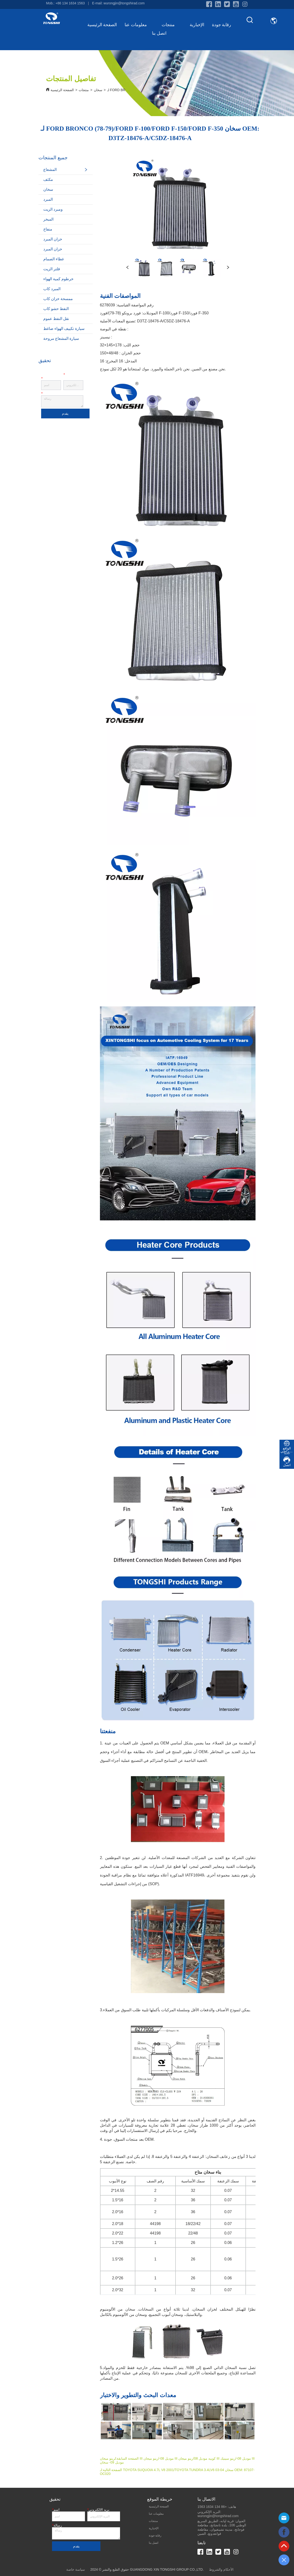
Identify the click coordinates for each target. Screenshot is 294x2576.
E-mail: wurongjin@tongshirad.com (118, 3)
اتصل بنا (159, 33)
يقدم (65, 413)
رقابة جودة (221, 24)
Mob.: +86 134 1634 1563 (65, 3)
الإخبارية (197, 24)
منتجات (172, 24)
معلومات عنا (139, 24)
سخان (98, 90)
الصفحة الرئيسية (102, 24)
